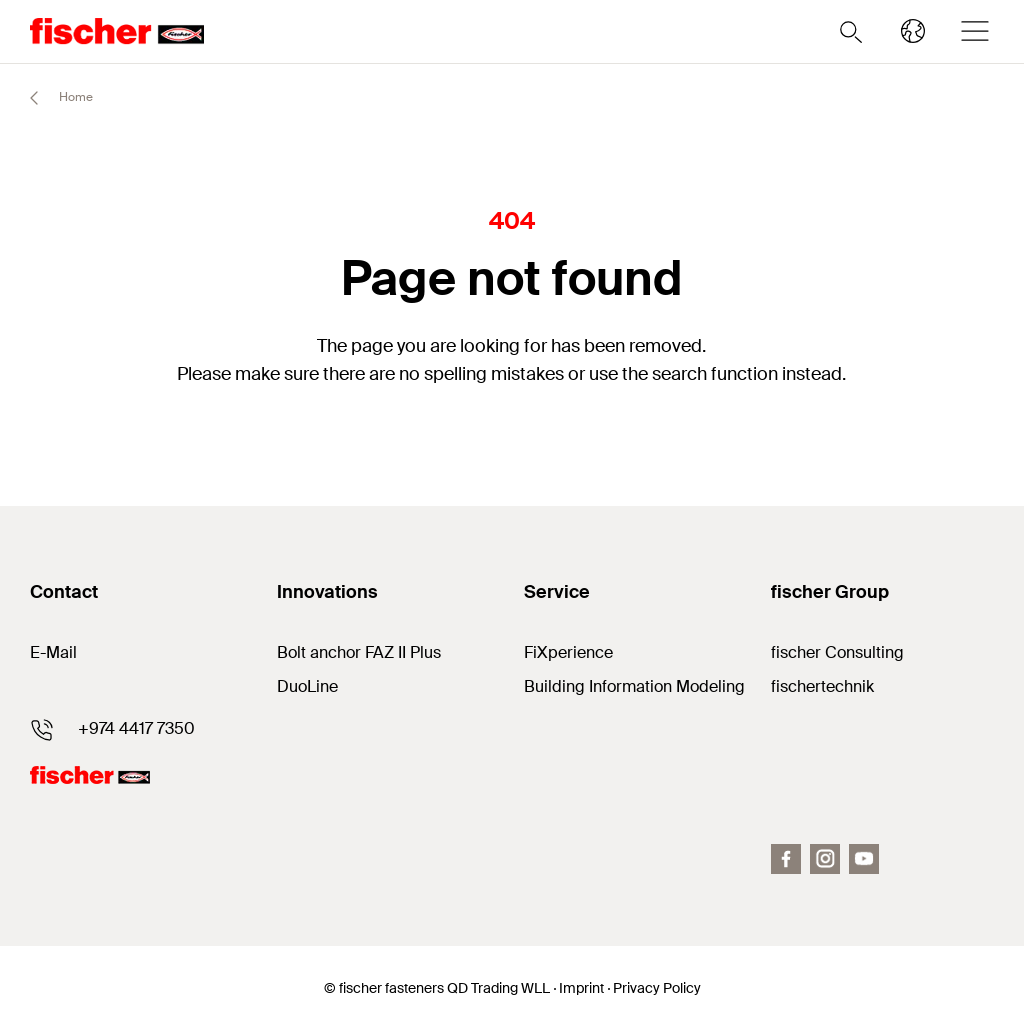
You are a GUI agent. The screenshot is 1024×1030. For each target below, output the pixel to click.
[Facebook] (786, 859)
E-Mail (53, 652)
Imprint (581, 988)
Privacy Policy (657, 988)
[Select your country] (913, 31)
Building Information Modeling (634, 686)
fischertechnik (822, 686)
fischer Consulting (837, 652)
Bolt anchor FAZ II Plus (359, 652)
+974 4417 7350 (136, 728)
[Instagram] (825, 859)
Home (52, 98)
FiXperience (568, 652)
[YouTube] (864, 859)
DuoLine (307, 686)
